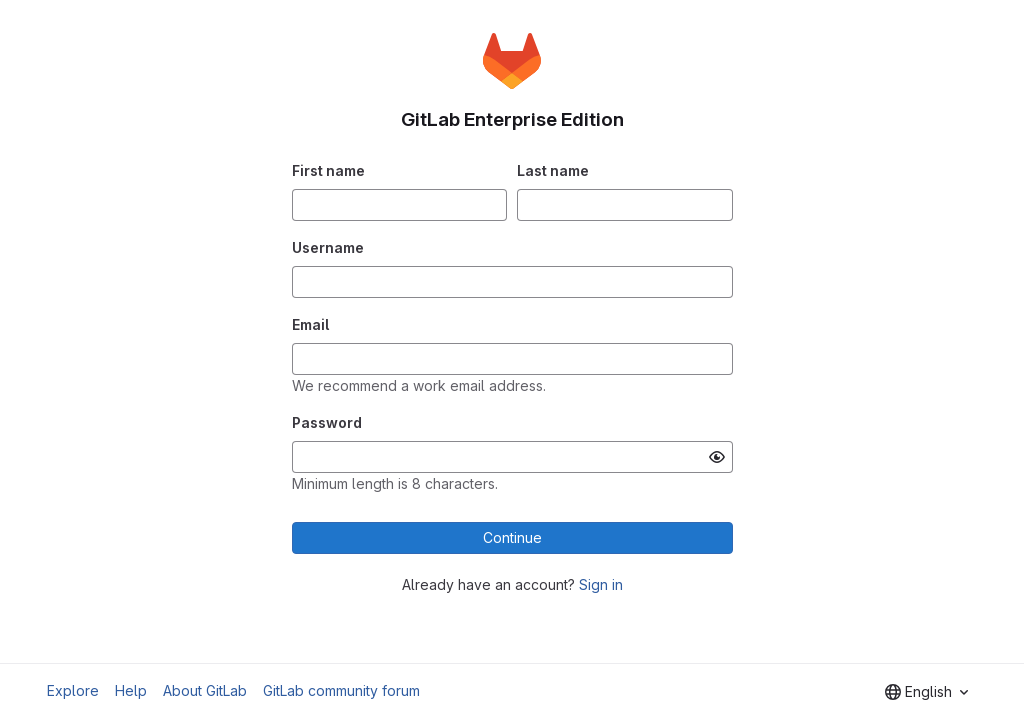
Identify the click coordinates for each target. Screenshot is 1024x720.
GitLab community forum (341, 690)
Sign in (601, 584)
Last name (553, 170)
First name (328, 170)
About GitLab (205, 690)
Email (310, 324)
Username (328, 247)
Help (131, 690)
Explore (73, 690)
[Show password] (717, 457)
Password (327, 422)
